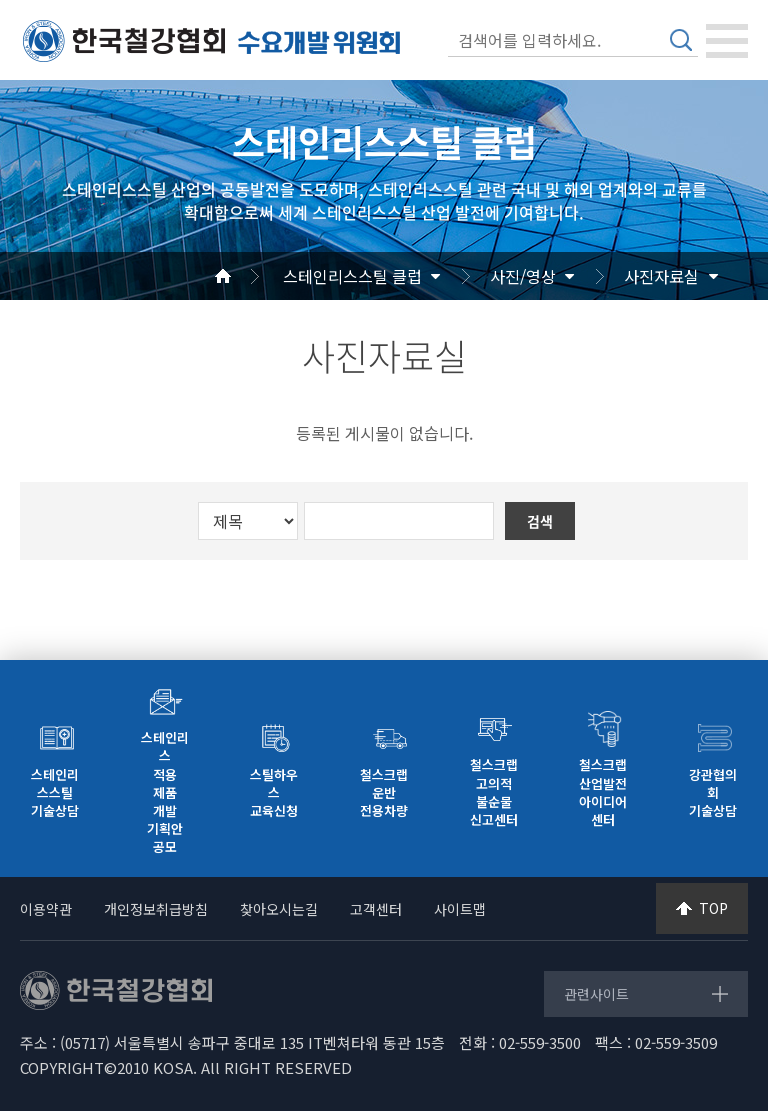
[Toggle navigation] (727, 41)
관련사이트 (596, 994)
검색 (681, 40)
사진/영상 (523, 276)
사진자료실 (661, 276)
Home (247, 276)
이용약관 (46, 909)
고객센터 (376, 909)
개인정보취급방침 (156, 909)
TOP (713, 908)
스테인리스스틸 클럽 (352, 276)
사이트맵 (460, 909)
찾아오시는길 (279, 909)
